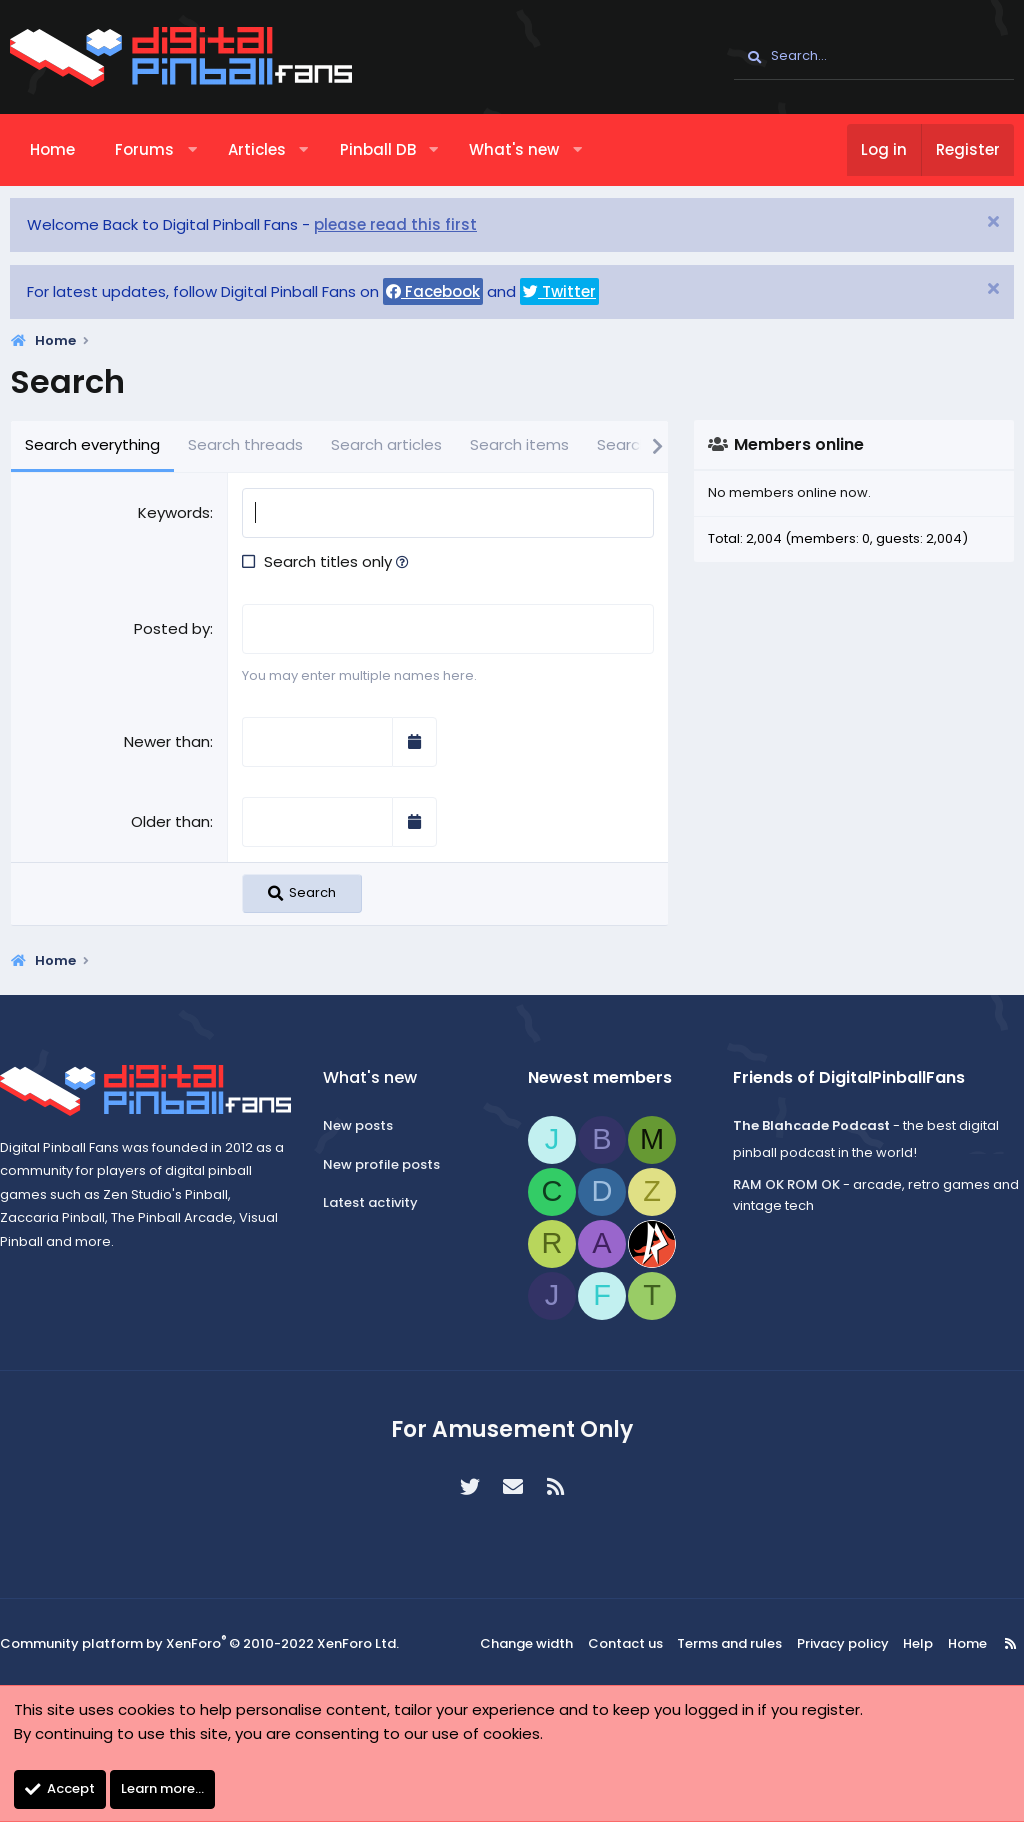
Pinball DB (378, 149)
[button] (192, 150)
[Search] (874, 57)
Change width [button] (540, 1642)
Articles (257, 149)
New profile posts (388, 1163)
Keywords (174, 512)
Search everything (92, 444)
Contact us (633, 1642)
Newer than (167, 740)
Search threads (245, 444)
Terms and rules (733, 1642)
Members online (799, 444)
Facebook (433, 291)
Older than (170, 820)
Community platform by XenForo (199, 1642)
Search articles (386, 444)
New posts (365, 1124)
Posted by (172, 628)
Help (906, 1642)
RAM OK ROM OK (779, 1184)
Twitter (559, 291)
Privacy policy (838, 1642)
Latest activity (377, 1202)
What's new (514, 149)
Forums (144, 149)
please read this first (395, 224)
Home (52, 149)
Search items (519, 444)
